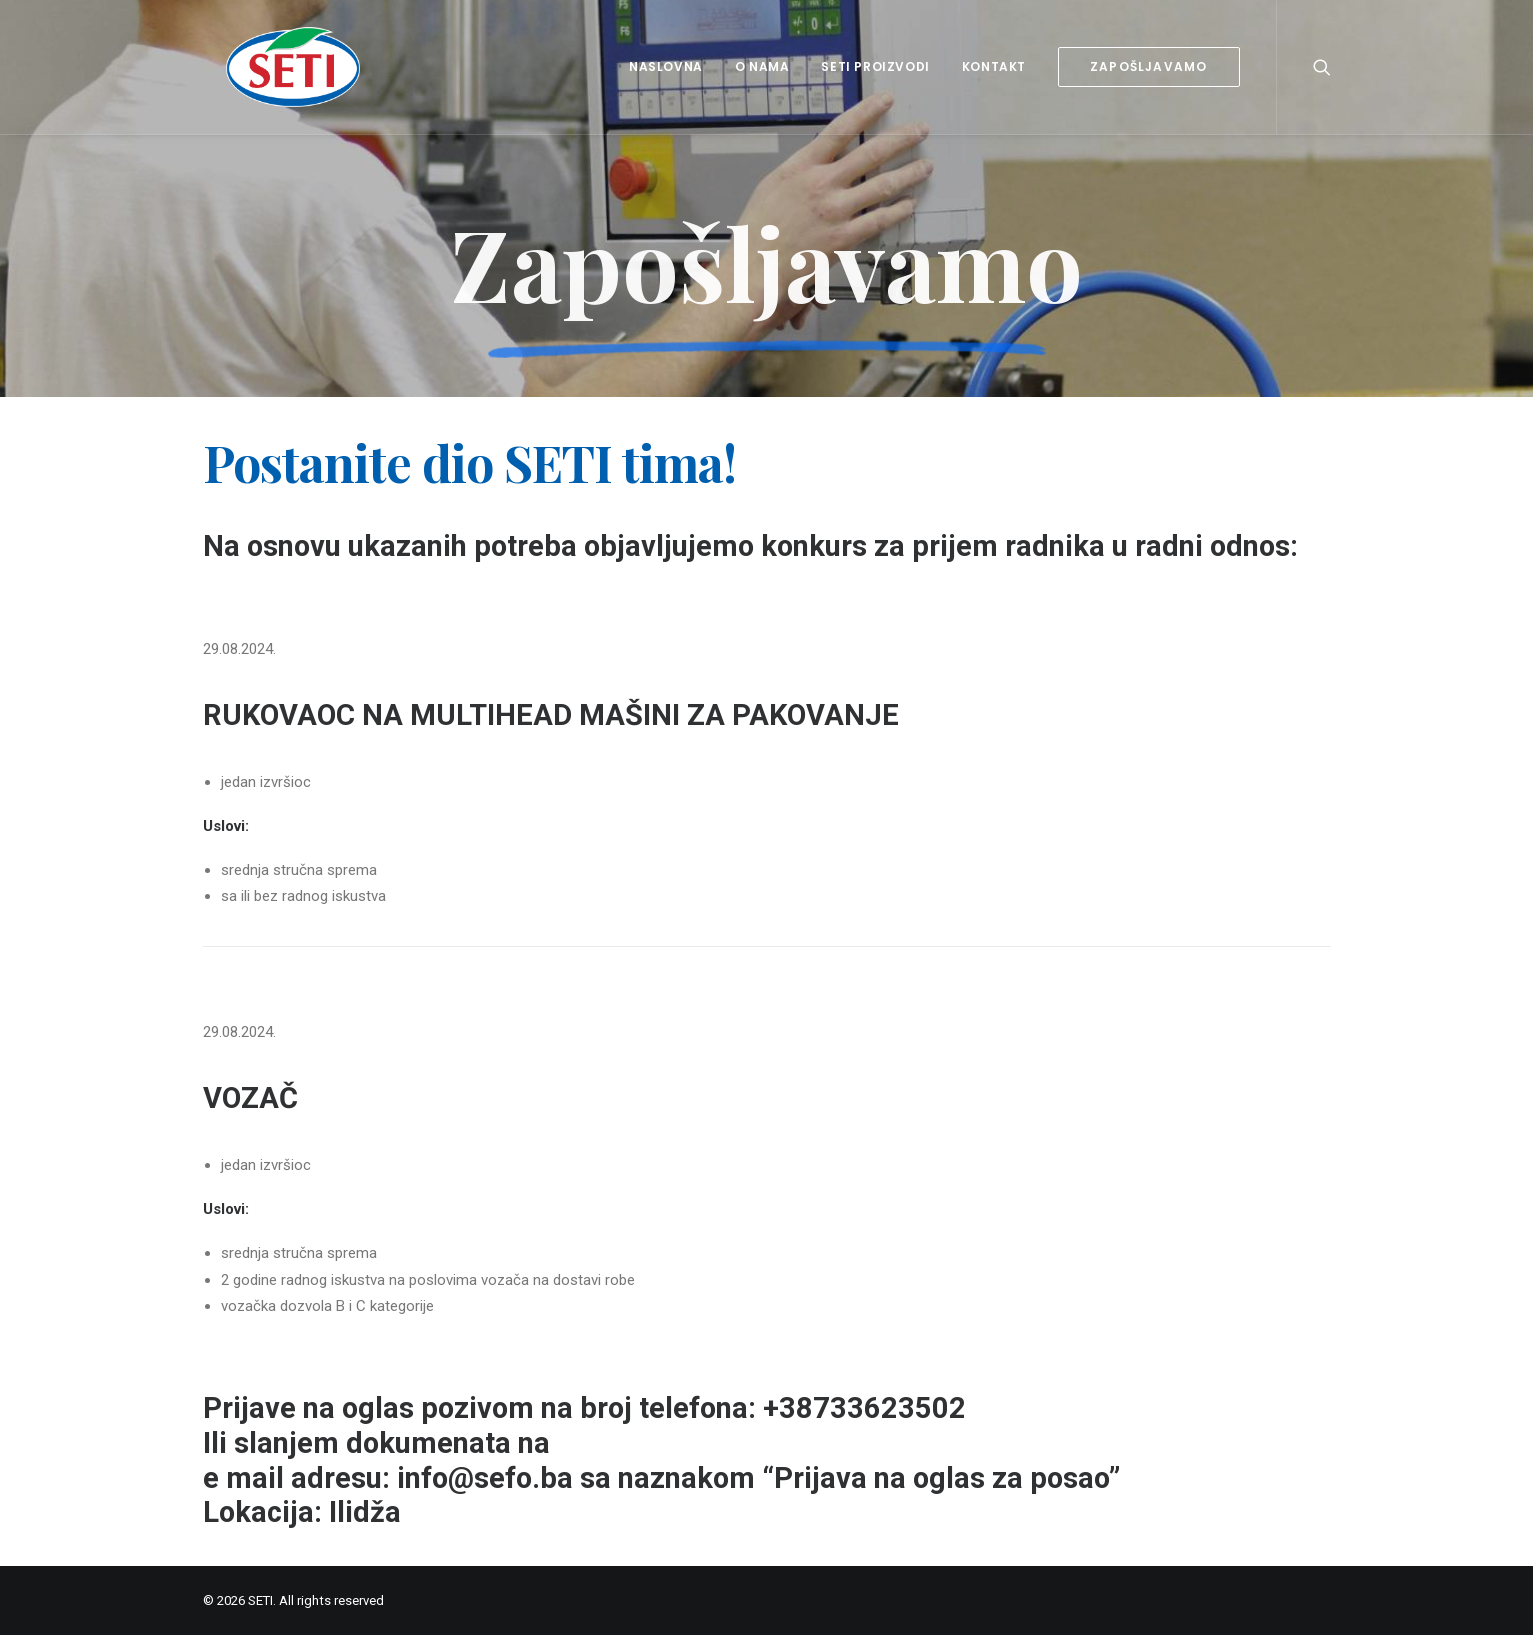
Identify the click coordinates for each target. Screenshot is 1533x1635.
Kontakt (994, 66)
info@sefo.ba (485, 1478)
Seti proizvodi (875, 66)
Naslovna (666, 66)
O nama (762, 66)
